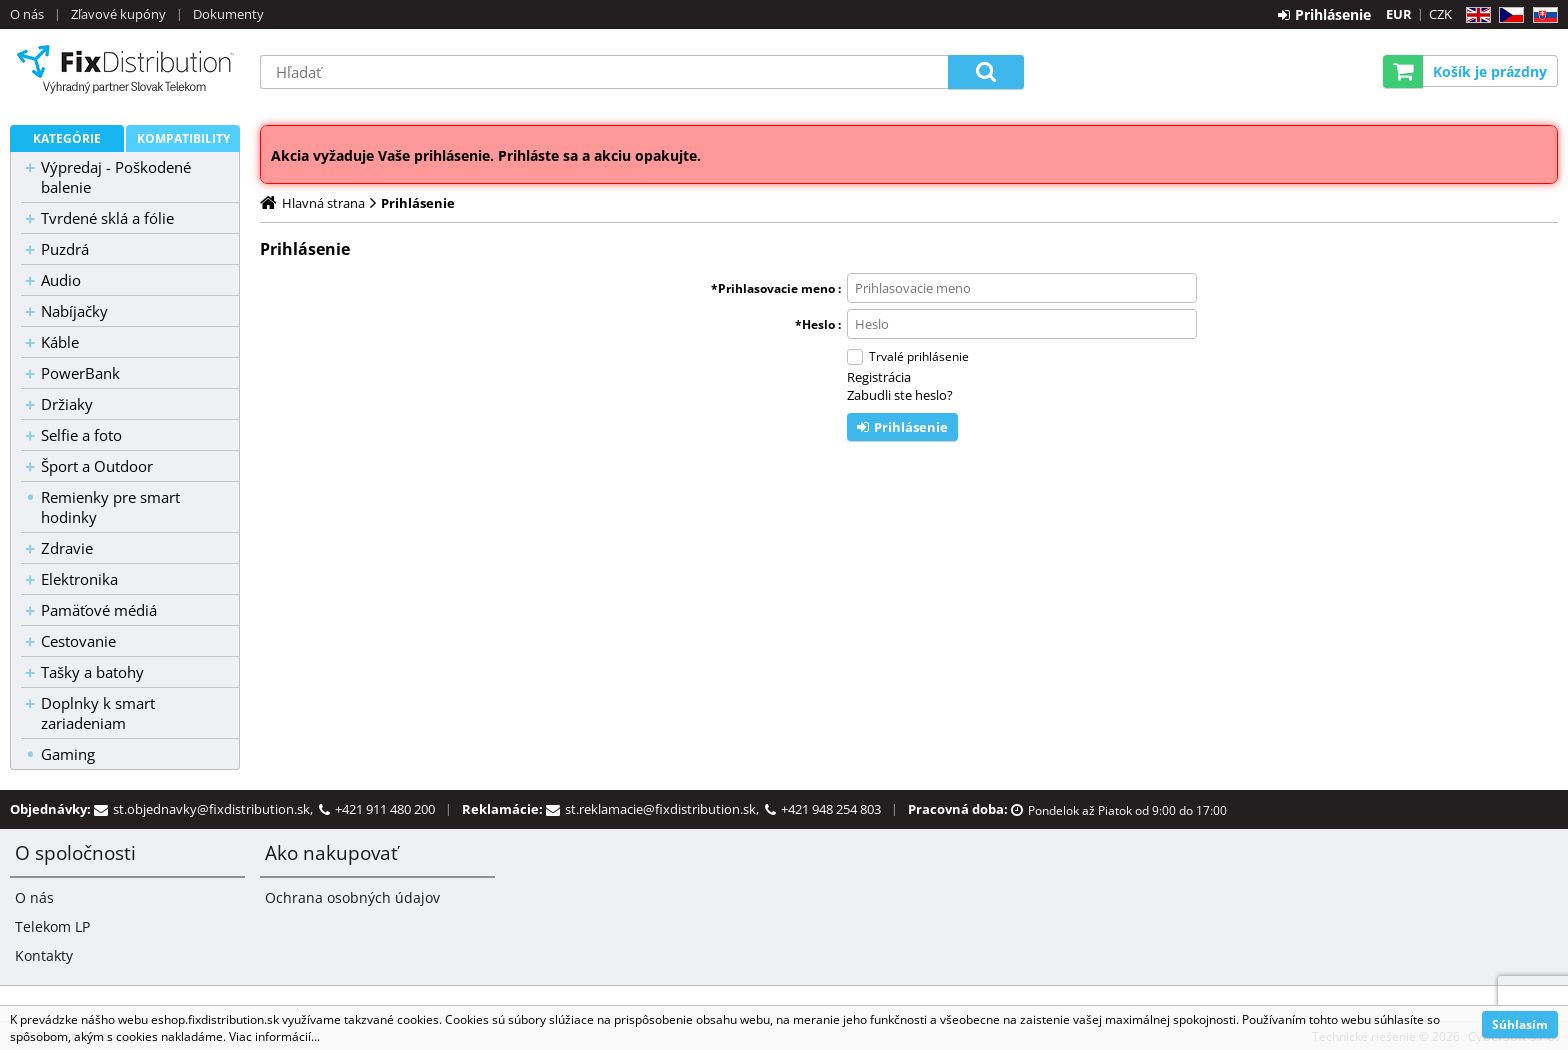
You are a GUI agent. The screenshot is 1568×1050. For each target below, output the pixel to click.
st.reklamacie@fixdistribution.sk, (665, 809)
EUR (1399, 14)
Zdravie (67, 548)
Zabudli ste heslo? (900, 395)
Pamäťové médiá (99, 610)
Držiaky (67, 404)
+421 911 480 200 (385, 809)
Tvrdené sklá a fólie (107, 218)
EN (1475, 15)
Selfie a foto (81, 435)
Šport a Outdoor (97, 466)
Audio (61, 280)
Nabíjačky (74, 311)
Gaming (68, 754)
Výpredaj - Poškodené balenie (116, 177)
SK (1541, 15)
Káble (60, 342)
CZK (1440, 14)
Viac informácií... (274, 1036)
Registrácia (879, 377)
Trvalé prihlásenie (919, 356)
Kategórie (67, 138)
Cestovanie (78, 641)
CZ (1507, 15)
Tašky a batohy (92, 672)
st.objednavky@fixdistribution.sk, (216, 809)
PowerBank (80, 373)
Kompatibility (183, 138)
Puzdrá (65, 249)
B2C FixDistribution (125, 69)
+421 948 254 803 (831, 809)
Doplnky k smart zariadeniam (98, 713)
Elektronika (79, 579)
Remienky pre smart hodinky (110, 507)
